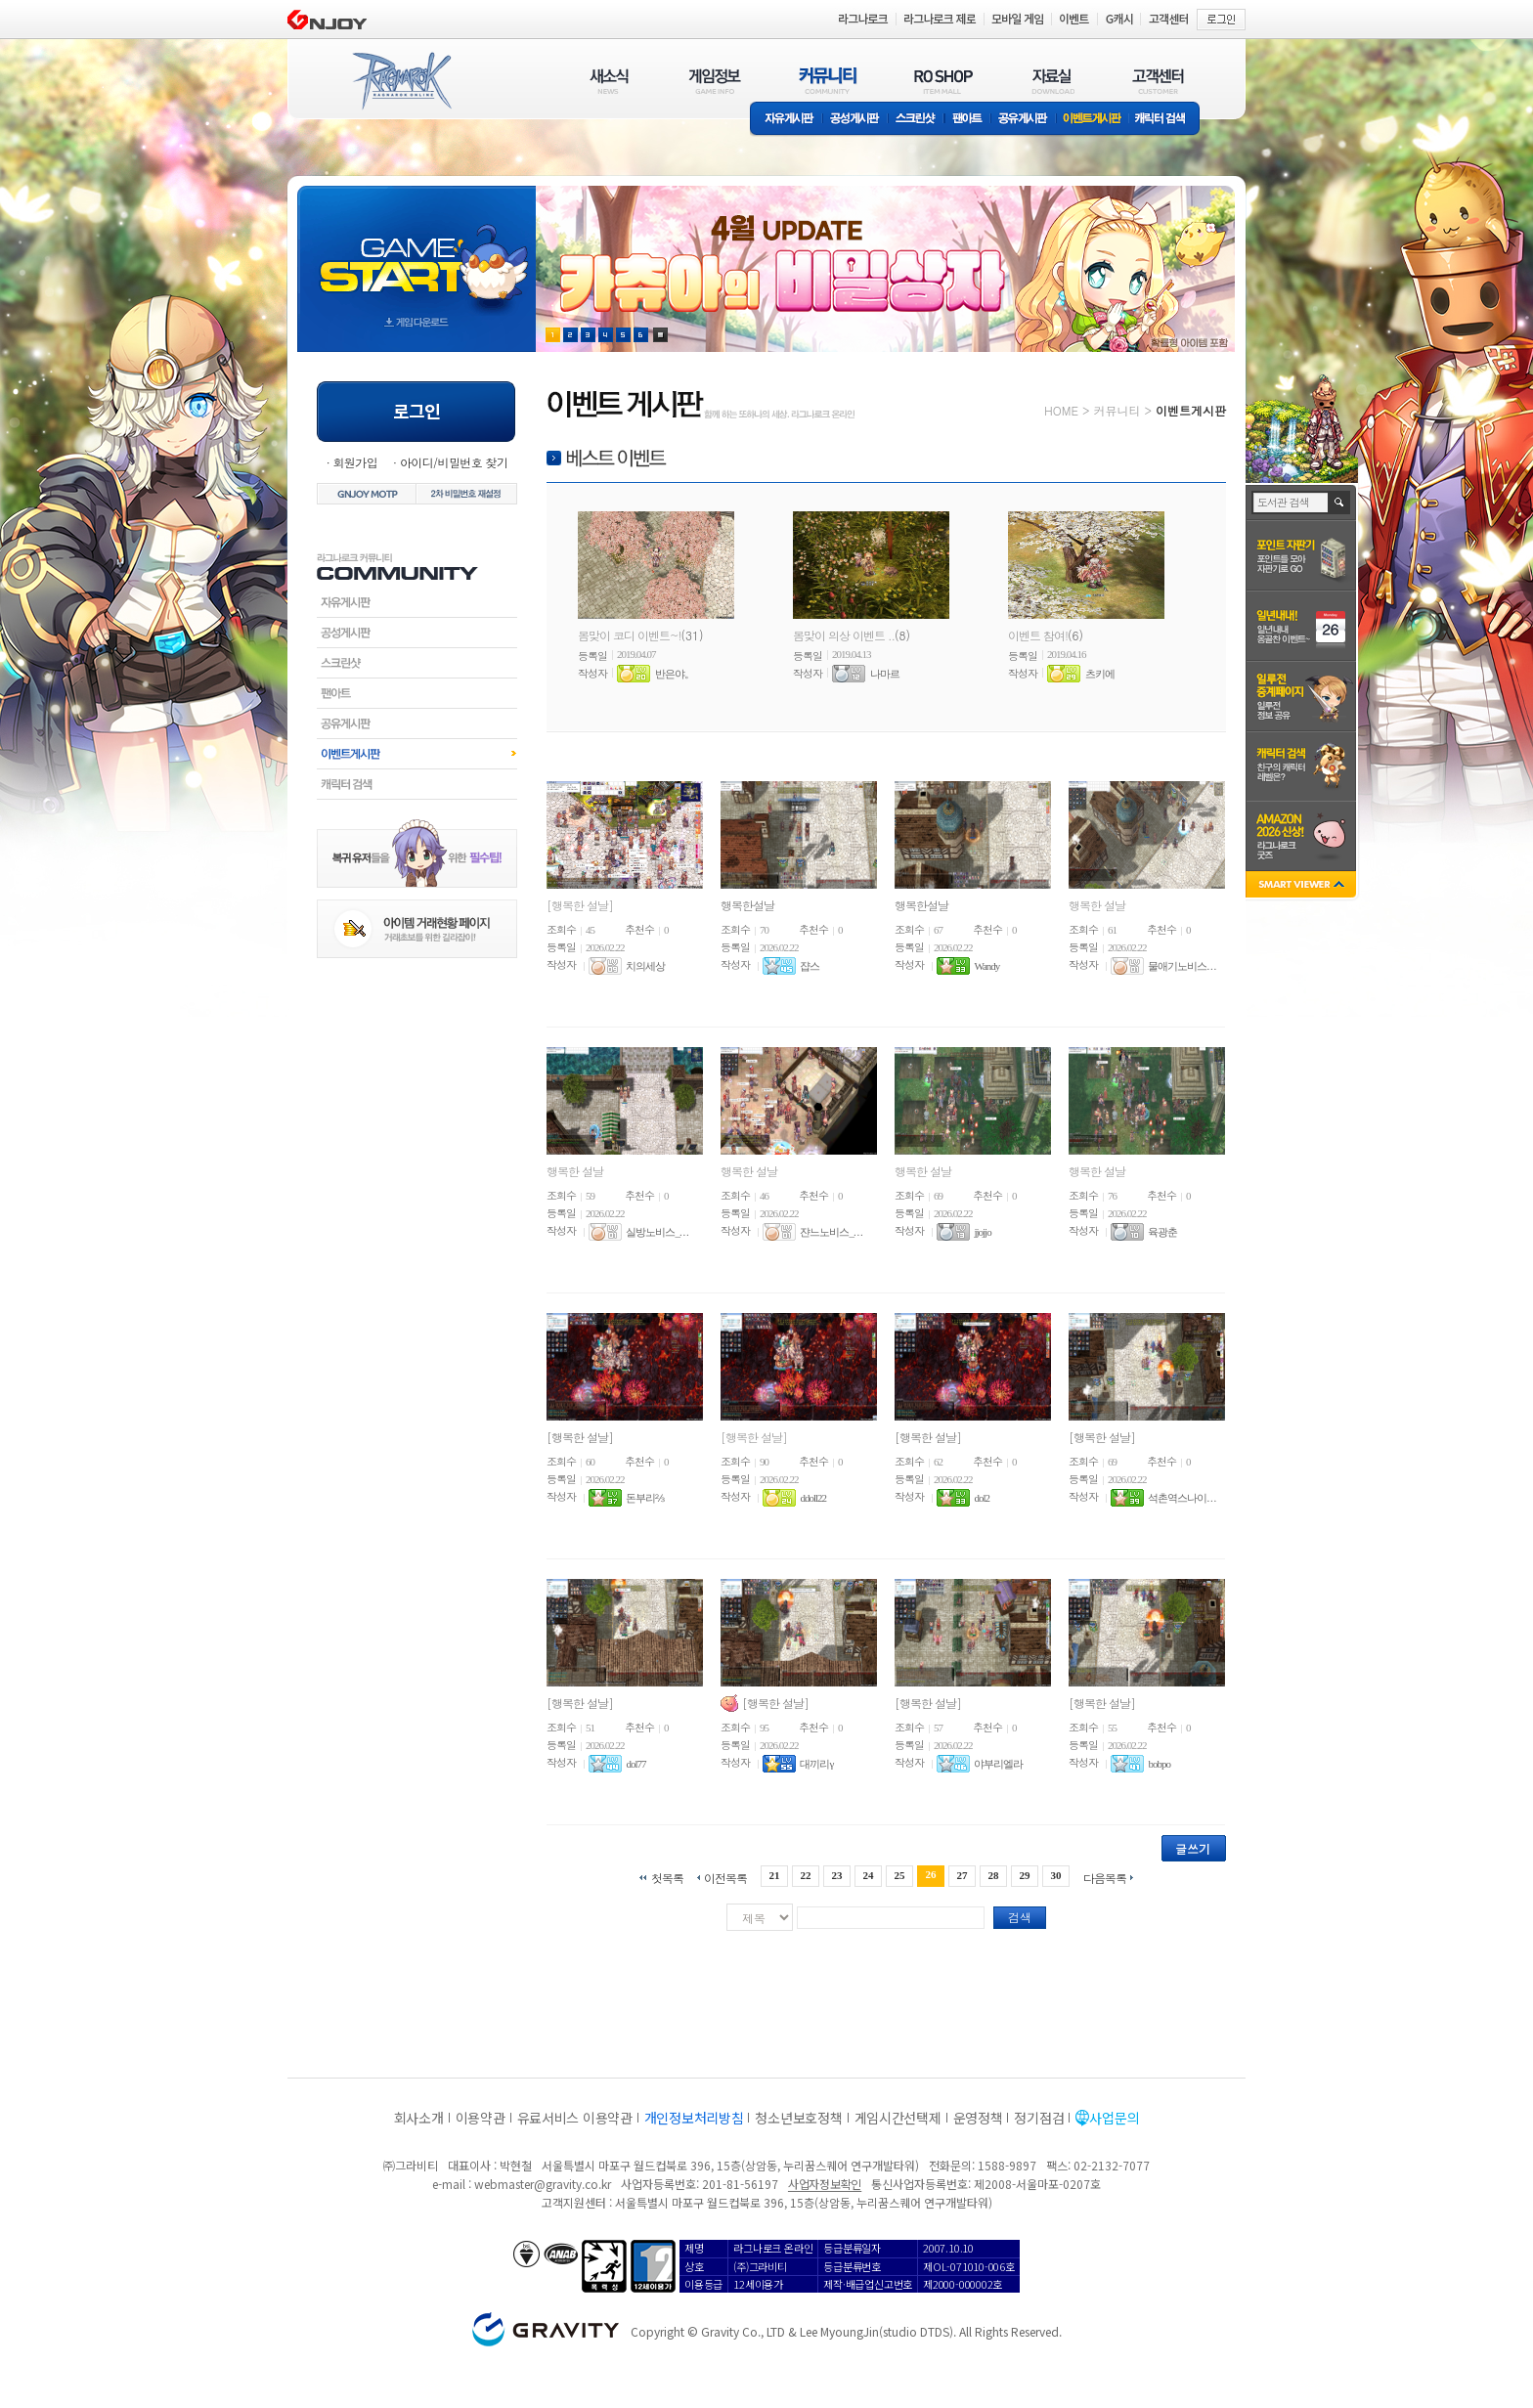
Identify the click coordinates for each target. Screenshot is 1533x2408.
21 (773, 1875)
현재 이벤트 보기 (660, 335)
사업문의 (1114, 2117)
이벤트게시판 (1092, 120)
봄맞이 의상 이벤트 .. (844, 635)
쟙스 (809, 966)
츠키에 (1100, 673)
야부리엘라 (998, 1764)
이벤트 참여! (1038, 635)
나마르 (884, 673)
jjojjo (982, 1232)
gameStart (416, 251)
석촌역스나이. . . (1181, 1498)
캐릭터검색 (417, 784)
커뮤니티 (1116, 410)
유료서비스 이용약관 (575, 2117)
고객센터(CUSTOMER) (1158, 80)
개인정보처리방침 (694, 2117)
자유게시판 (786, 120)
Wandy (986, 966)
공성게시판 (855, 120)
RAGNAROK (401, 81)
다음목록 (1104, 1876)
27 (962, 1875)
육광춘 (1162, 1232)
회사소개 (419, 2117)
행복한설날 (747, 905)
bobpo (1159, 1764)
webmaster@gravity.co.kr (542, 2183)
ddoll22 (813, 1498)
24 (867, 1875)
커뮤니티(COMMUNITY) (828, 80)
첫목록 (667, 1876)
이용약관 (480, 2117)
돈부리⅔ (645, 1498)
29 (1025, 1875)
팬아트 (967, 120)
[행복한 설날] (580, 905)
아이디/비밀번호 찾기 (453, 462)
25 (900, 1875)
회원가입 (354, 462)
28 (993, 1875)
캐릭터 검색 (1166, 120)
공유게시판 (1023, 120)
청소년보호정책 (798, 2117)
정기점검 (1039, 2117)
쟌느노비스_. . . (830, 1232)
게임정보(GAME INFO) (715, 80)
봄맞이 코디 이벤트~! (629, 635)
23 (836, 1875)
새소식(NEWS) (609, 80)
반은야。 (674, 673)
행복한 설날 (1097, 905)
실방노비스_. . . (656, 1232)
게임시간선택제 (898, 2117)
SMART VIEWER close (1303, 886)
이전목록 (725, 1876)
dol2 (981, 1498)
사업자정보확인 (824, 2183)
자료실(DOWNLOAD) (1051, 80)
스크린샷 (916, 120)
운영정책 (978, 2117)
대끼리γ (816, 1764)
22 (805, 1875)
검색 (1019, 1916)
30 (1056, 1875)
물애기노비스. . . (1181, 966)
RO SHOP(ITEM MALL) (943, 80)
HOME (1061, 410)
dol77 (635, 1764)
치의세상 (645, 966)
